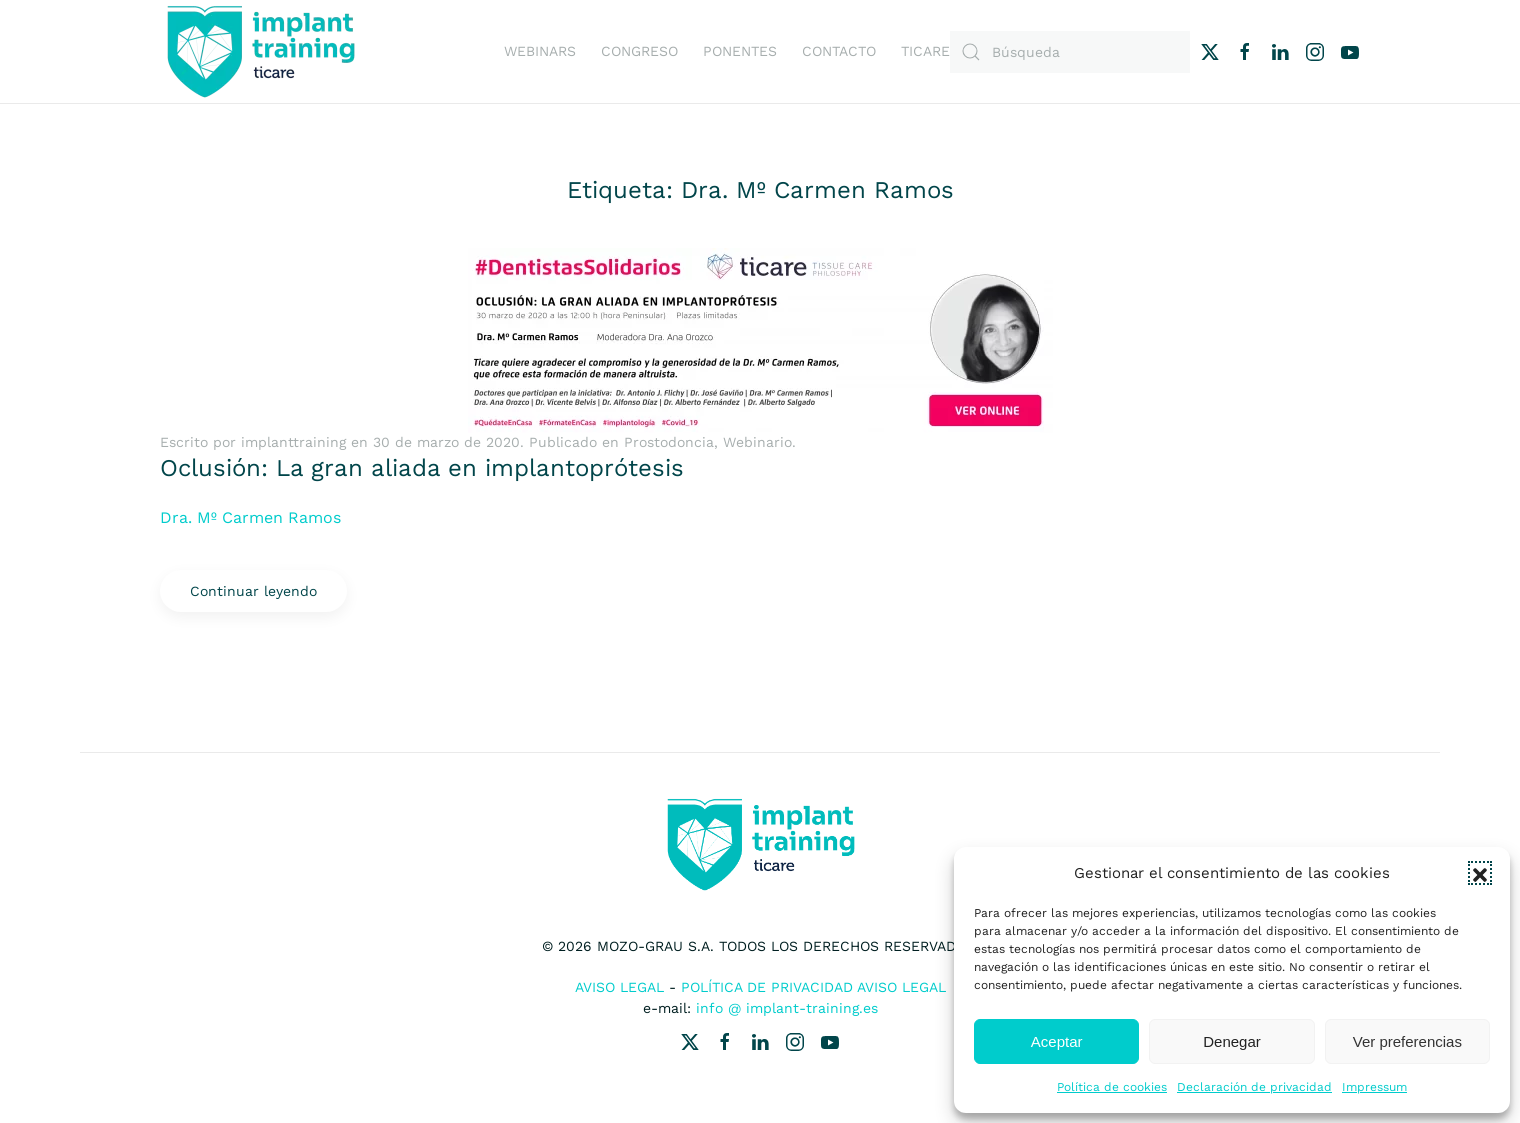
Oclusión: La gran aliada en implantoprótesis (422, 468)
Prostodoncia (669, 442)
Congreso (639, 51)
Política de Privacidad (767, 987)
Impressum (1374, 1087)
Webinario (757, 442)
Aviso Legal (619, 987)
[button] (1480, 873)
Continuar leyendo (253, 591)
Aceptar (1057, 1041)
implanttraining (293, 442)
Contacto (839, 51)
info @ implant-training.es (787, 1008)
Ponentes (740, 51)
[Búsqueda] (1070, 52)
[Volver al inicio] (260, 51)
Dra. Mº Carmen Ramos (250, 517)
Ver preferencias (1407, 1041)
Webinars (540, 51)
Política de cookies (1112, 1087)
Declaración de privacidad (1254, 1087)
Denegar (1232, 1041)
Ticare (925, 51)
